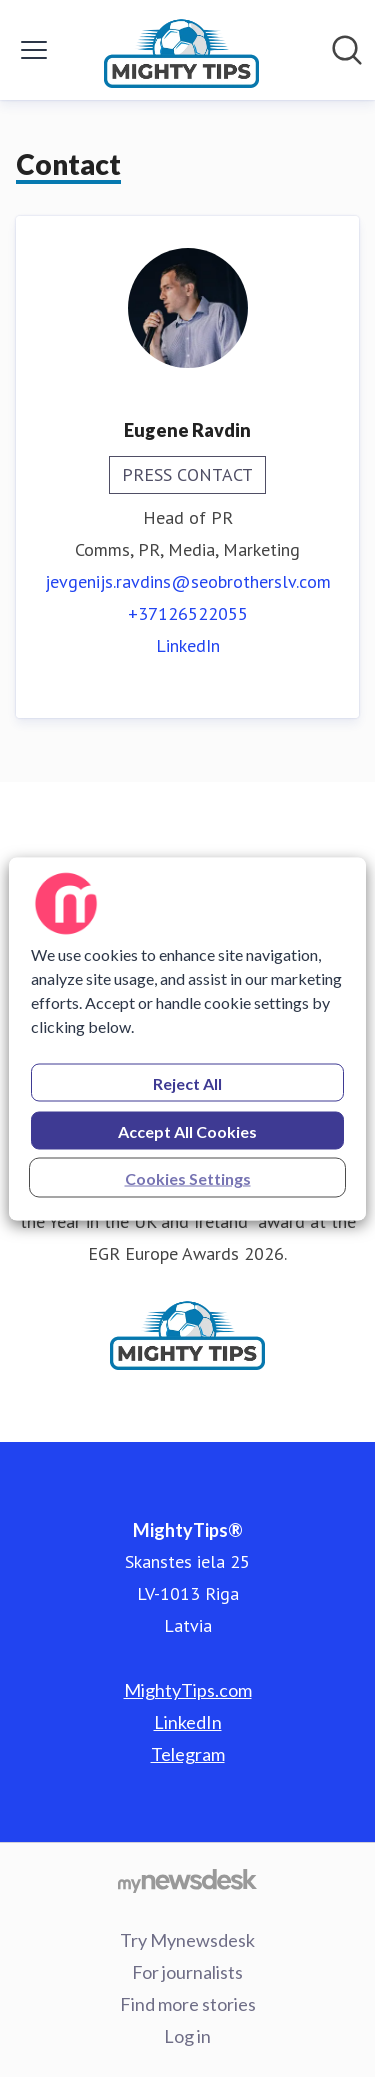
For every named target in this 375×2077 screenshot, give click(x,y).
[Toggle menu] (34, 50)
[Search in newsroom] (347, 50)
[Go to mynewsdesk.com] (187, 1880)
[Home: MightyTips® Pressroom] (181, 50)
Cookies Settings (188, 1177)
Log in (187, 2036)
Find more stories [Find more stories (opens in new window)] (188, 2004)
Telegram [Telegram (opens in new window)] (188, 1754)
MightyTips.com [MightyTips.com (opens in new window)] (188, 1690)
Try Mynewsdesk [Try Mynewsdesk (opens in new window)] (187, 1940)
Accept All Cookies (187, 1130)
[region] (187, 1038)
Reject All (187, 1082)
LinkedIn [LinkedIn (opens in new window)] (188, 645)
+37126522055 (188, 613)
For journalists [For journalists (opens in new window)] (187, 1972)
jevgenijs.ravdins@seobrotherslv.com (188, 581)
